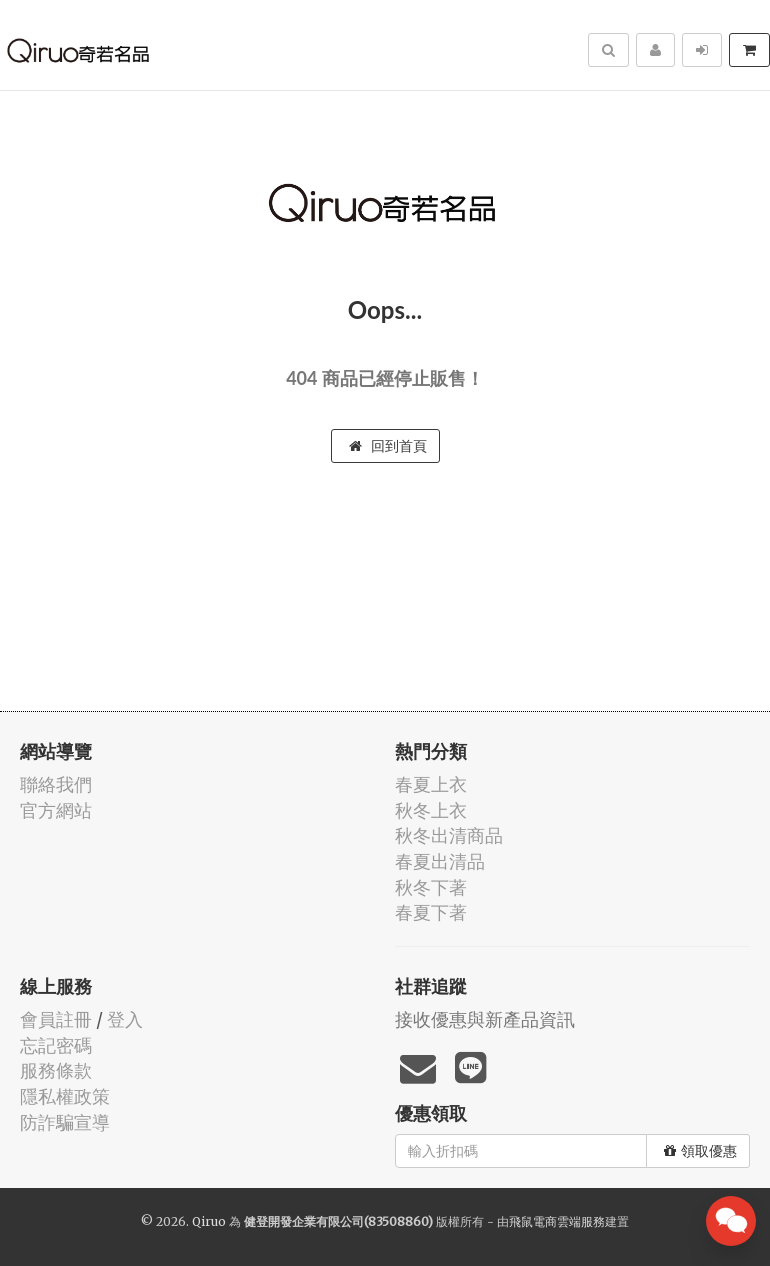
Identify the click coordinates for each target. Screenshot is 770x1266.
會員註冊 (56, 1019)
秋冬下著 (431, 887)
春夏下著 (431, 912)
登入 (125, 1019)
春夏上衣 (431, 784)
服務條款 (56, 1070)
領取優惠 (700, 1151)
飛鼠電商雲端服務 (557, 1221)
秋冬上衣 (431, 810)
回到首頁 (388, 446)
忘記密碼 (56, 1045)
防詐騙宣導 (65, 1122)
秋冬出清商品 (449, 835)
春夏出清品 (440, 861)
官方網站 (56, 810)
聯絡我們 (56, 784)
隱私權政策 (65, 1096)
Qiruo (209, 1221)
